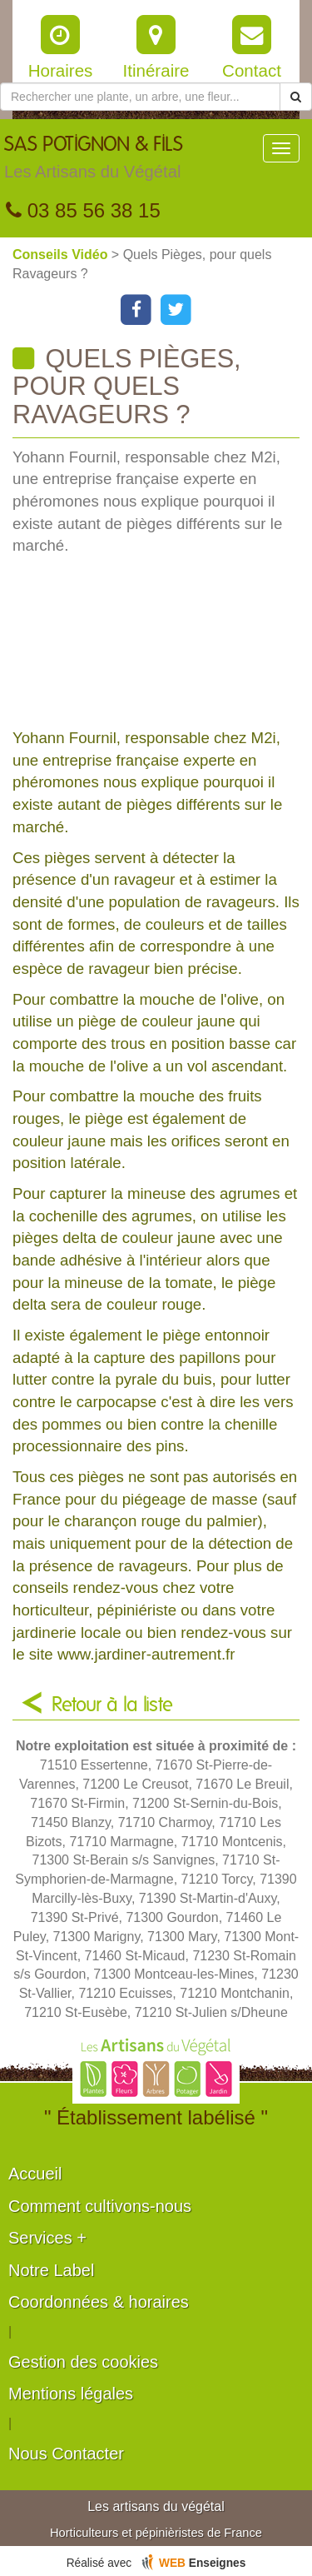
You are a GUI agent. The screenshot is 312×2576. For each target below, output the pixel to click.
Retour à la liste (112, 1705)
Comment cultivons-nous (99, 2206)
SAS (93, 161)
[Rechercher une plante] (140, 96)
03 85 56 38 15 (83, 210)
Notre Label (51, 2270)
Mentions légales (70, 2393)
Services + (47, 2238)
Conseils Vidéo (61, 254)
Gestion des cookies (83, 2362)
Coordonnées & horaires (98, 2302)
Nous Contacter (66, 2453)
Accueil (35, 2173)
